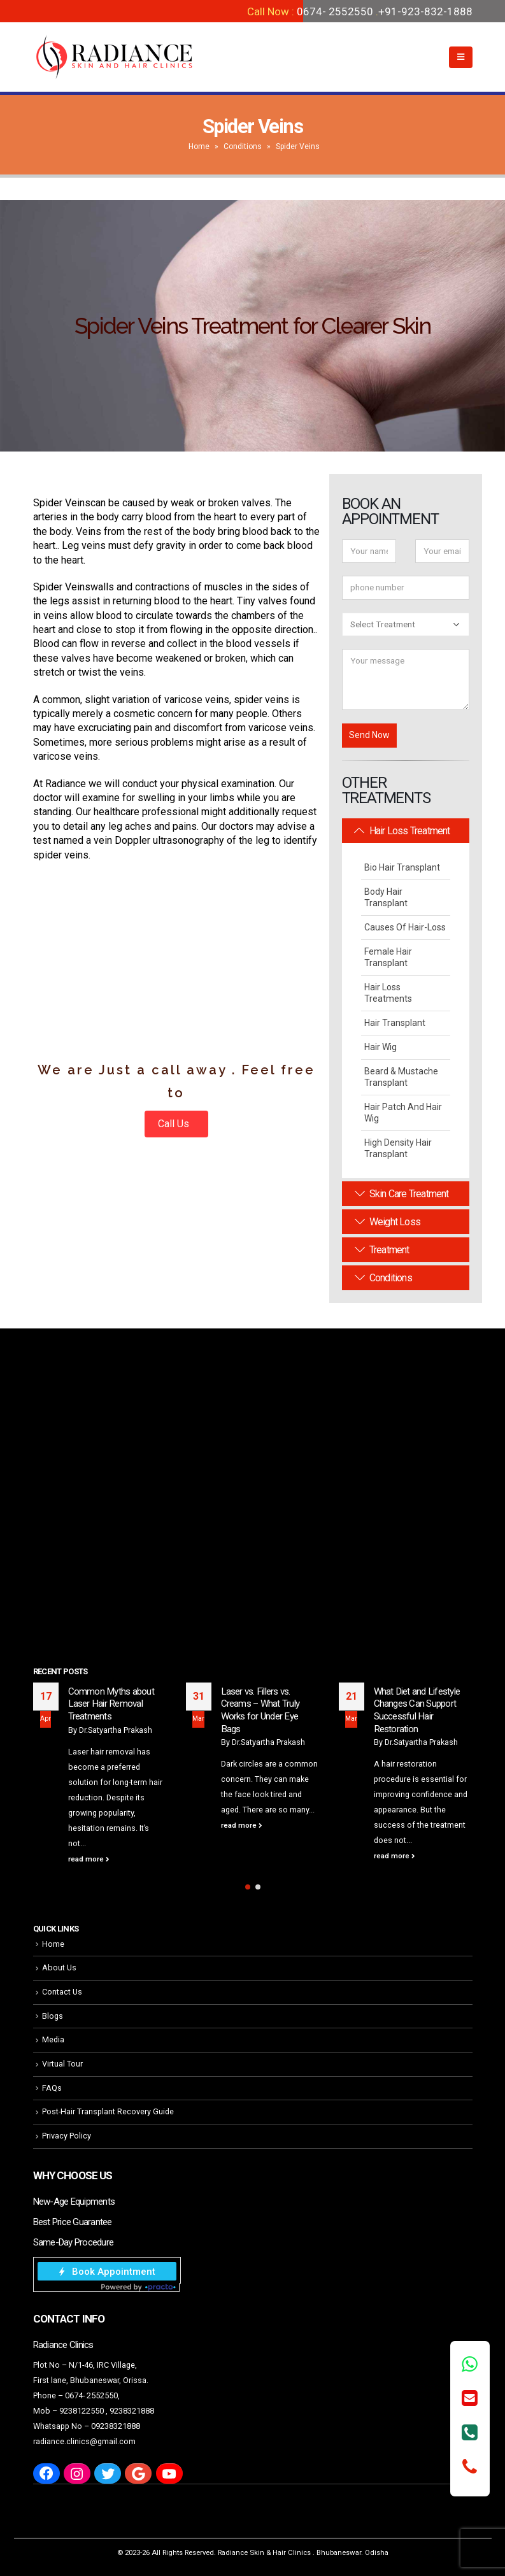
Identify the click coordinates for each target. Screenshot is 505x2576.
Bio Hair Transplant (402, 867)
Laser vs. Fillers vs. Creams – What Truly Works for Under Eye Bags (260, 1710)
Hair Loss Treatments (388, 993)
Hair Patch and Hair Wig (403, 1112)
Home (199, 146)
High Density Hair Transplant (398, 1148)
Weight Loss (387, 1222)
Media (53, 2039)
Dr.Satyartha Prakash (115, 1730)
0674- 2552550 (335, 11)
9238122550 (81, 2411)
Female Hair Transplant (388, 957)
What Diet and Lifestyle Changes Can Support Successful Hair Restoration (417, 1710)
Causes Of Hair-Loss (405, 927)
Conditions (243, 146)
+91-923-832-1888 (425, 11)
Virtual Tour (62, 2063)
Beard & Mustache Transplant (401, 1077)
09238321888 (115, 2426)
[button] (248, 1887)
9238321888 (132, 2411)
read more (89, 1858)
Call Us (175, 1124)
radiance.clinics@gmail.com (84, 2441)
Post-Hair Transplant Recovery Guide (108, 2111)
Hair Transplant (394, 1023)
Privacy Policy (66, 2135)
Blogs (52, 2016)
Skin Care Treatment (402, 1194)
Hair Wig (380, 1047)
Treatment (382, 1250)
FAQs (52, 2088)
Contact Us (62, 1991)
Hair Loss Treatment (402, 831)
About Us (59, 1967)
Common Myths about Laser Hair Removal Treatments (111, 1704)
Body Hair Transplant (386, 897)
